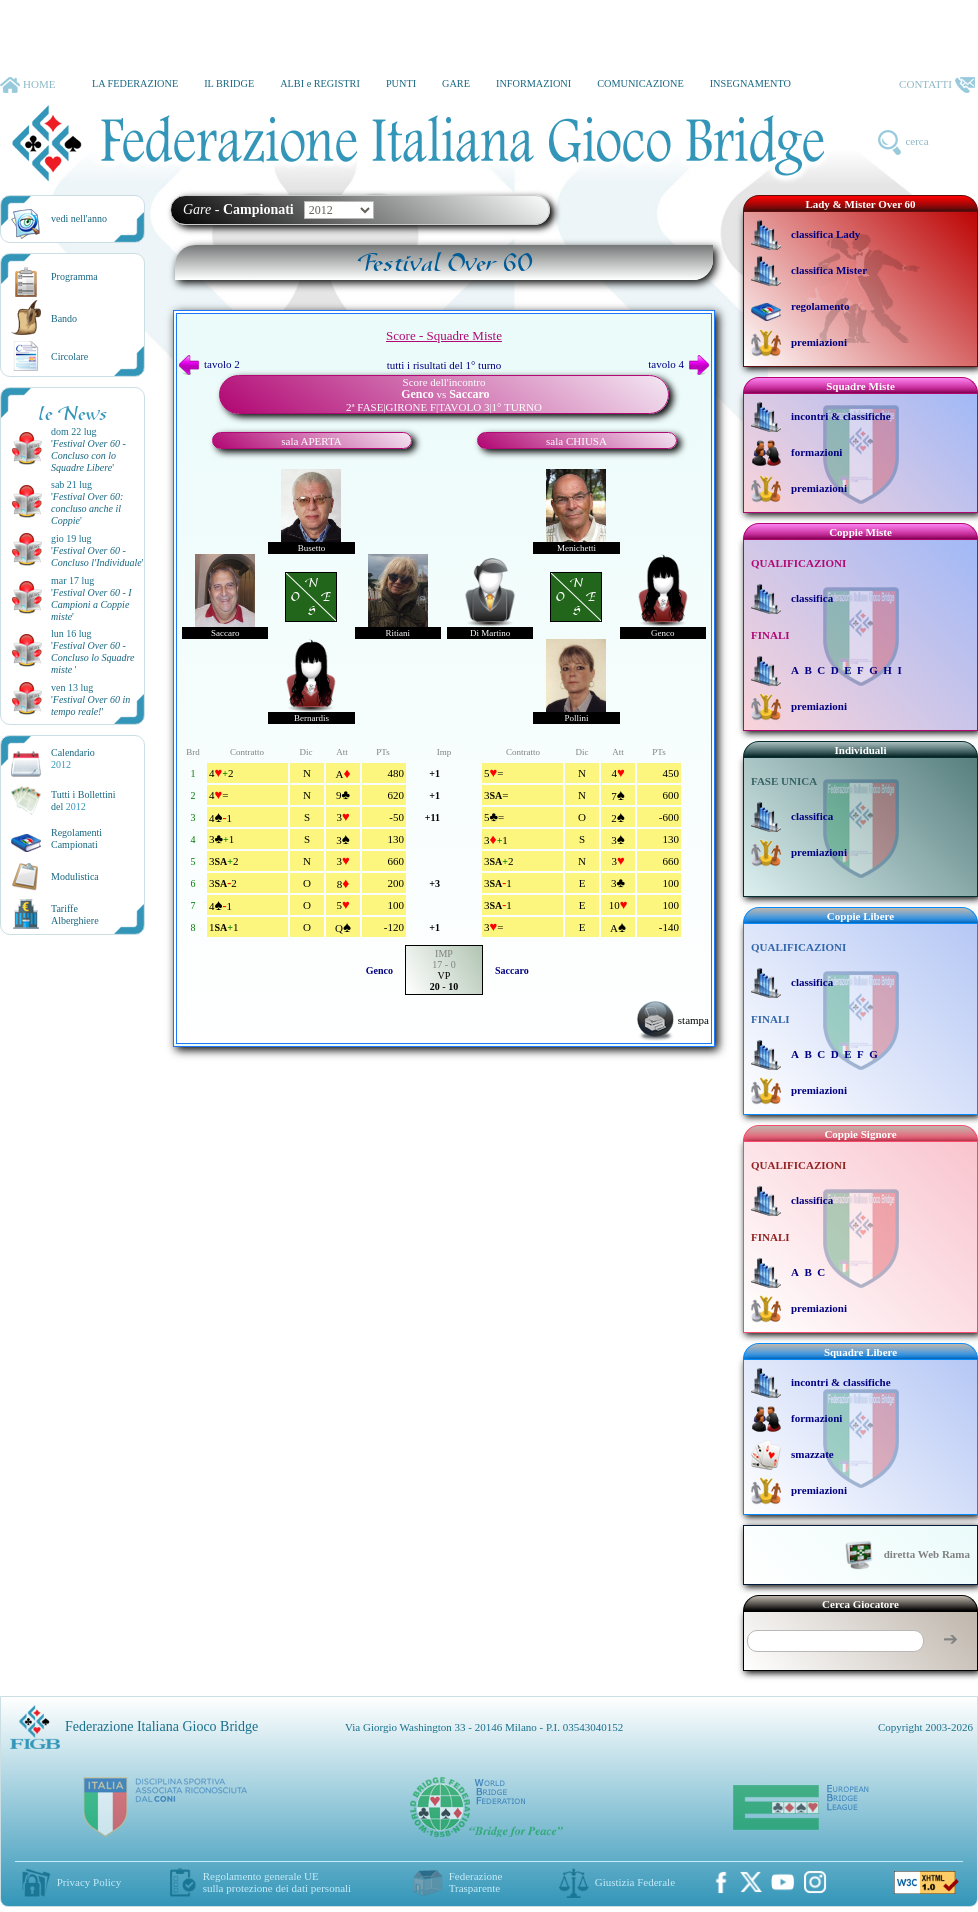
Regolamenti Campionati (76, 838)
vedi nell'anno (79, 218)
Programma (74, 276)
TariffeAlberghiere (75, 914)
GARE (456, 83)
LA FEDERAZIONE (135, 83)
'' (88, 455)
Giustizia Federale (635, 1882)
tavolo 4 (678, 364)
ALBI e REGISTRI (320, 83)
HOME (27, 85)
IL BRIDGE (229, 83)
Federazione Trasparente (476, 1882)
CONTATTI (937, 85)
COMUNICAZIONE (640, 83)
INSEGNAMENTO (750, 83)
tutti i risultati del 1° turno (444, 365)
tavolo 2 (209, 364)
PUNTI (401, 83)
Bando (64, 318)
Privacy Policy (89, 1882)
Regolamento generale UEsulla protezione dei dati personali (277, 1882)
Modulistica (75, 876)
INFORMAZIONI (533, 83)
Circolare (69, 356)
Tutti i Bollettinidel (83, 800)
